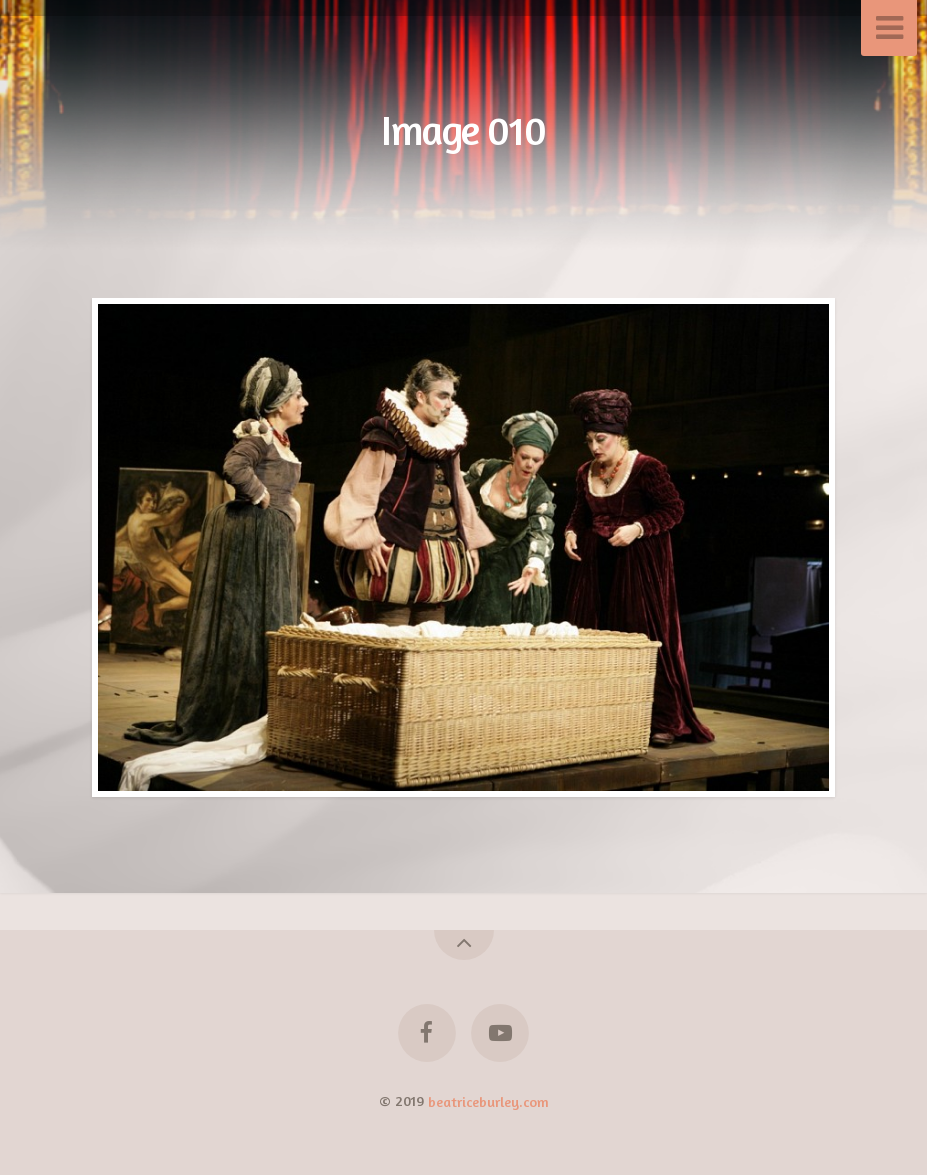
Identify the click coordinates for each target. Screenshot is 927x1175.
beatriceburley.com (488, 1100)
